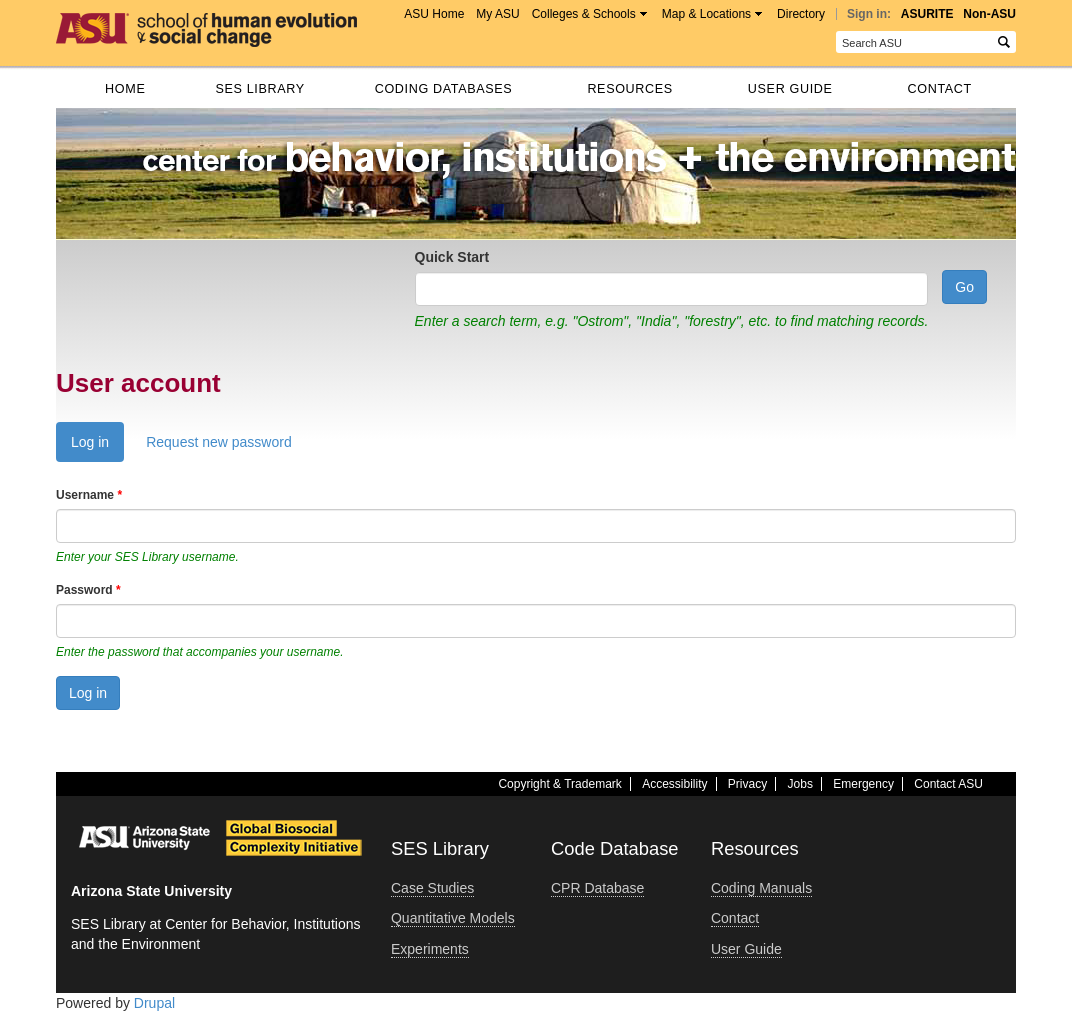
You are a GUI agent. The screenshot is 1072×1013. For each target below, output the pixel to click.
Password (88, 590)
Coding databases (444, 89)
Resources (629, 89)
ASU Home (434, 14)
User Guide (790, 89)
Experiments (430, 949)
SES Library (259, 89)
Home (125, 89)
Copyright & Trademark (559, 784)
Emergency (863, 784)
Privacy (747, 784)
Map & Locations (706, 14)
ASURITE (927, 14)
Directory (801, 14)
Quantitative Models (453, 918)
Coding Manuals (761, 888)
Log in (97, 446)
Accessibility (674, 784)
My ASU (497, 14)
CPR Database (597, 888)
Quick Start (452, 257)
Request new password (219, 442)
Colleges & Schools (584, 14)
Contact (940, 89)
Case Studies (432, 888)
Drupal (154, 1003)
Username (89, 495)
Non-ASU (989, 14)
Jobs (800, 784)
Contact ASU (948, 784)
